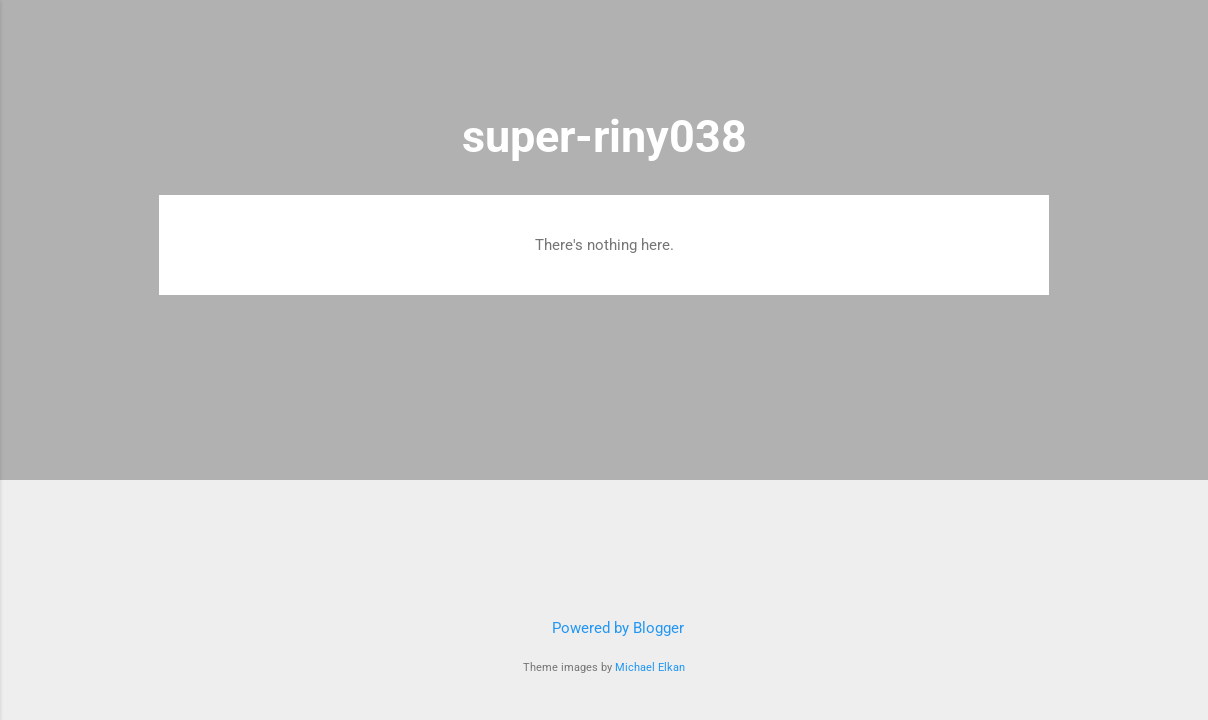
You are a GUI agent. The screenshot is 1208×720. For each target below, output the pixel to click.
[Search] (1037, 54)
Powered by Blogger (604, 628)
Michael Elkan (650, 667)
